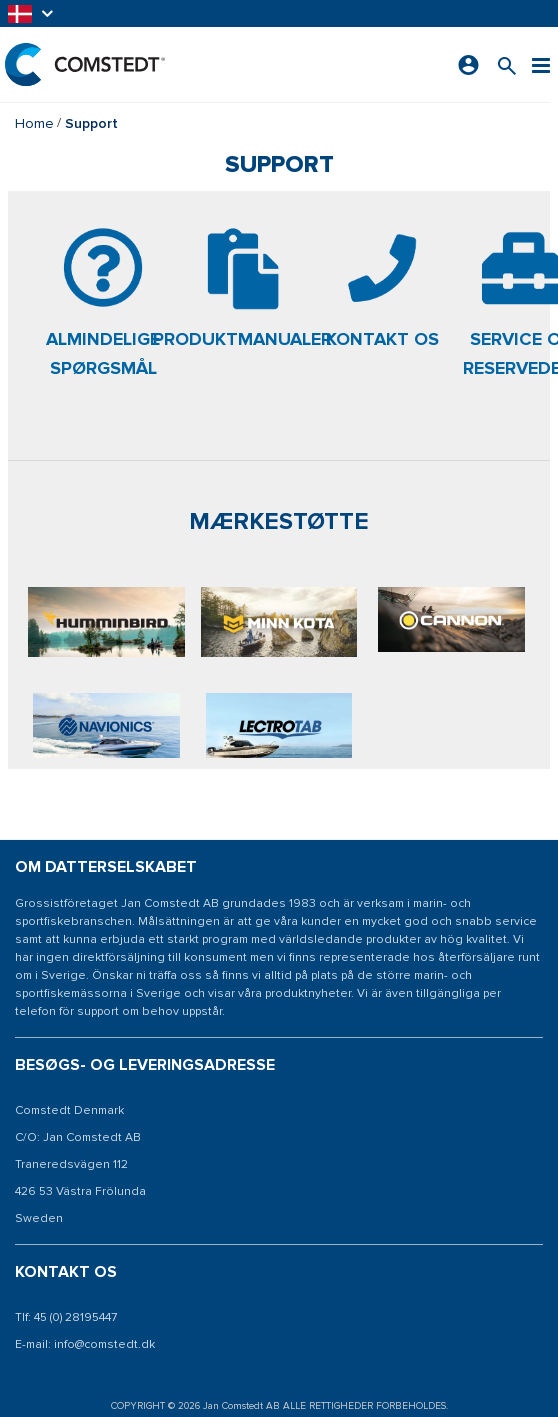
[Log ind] (468, 65)
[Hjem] (85, 64)
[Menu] (541, 64)
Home (34, 123)
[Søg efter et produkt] (507, 64)
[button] (32, 13)
